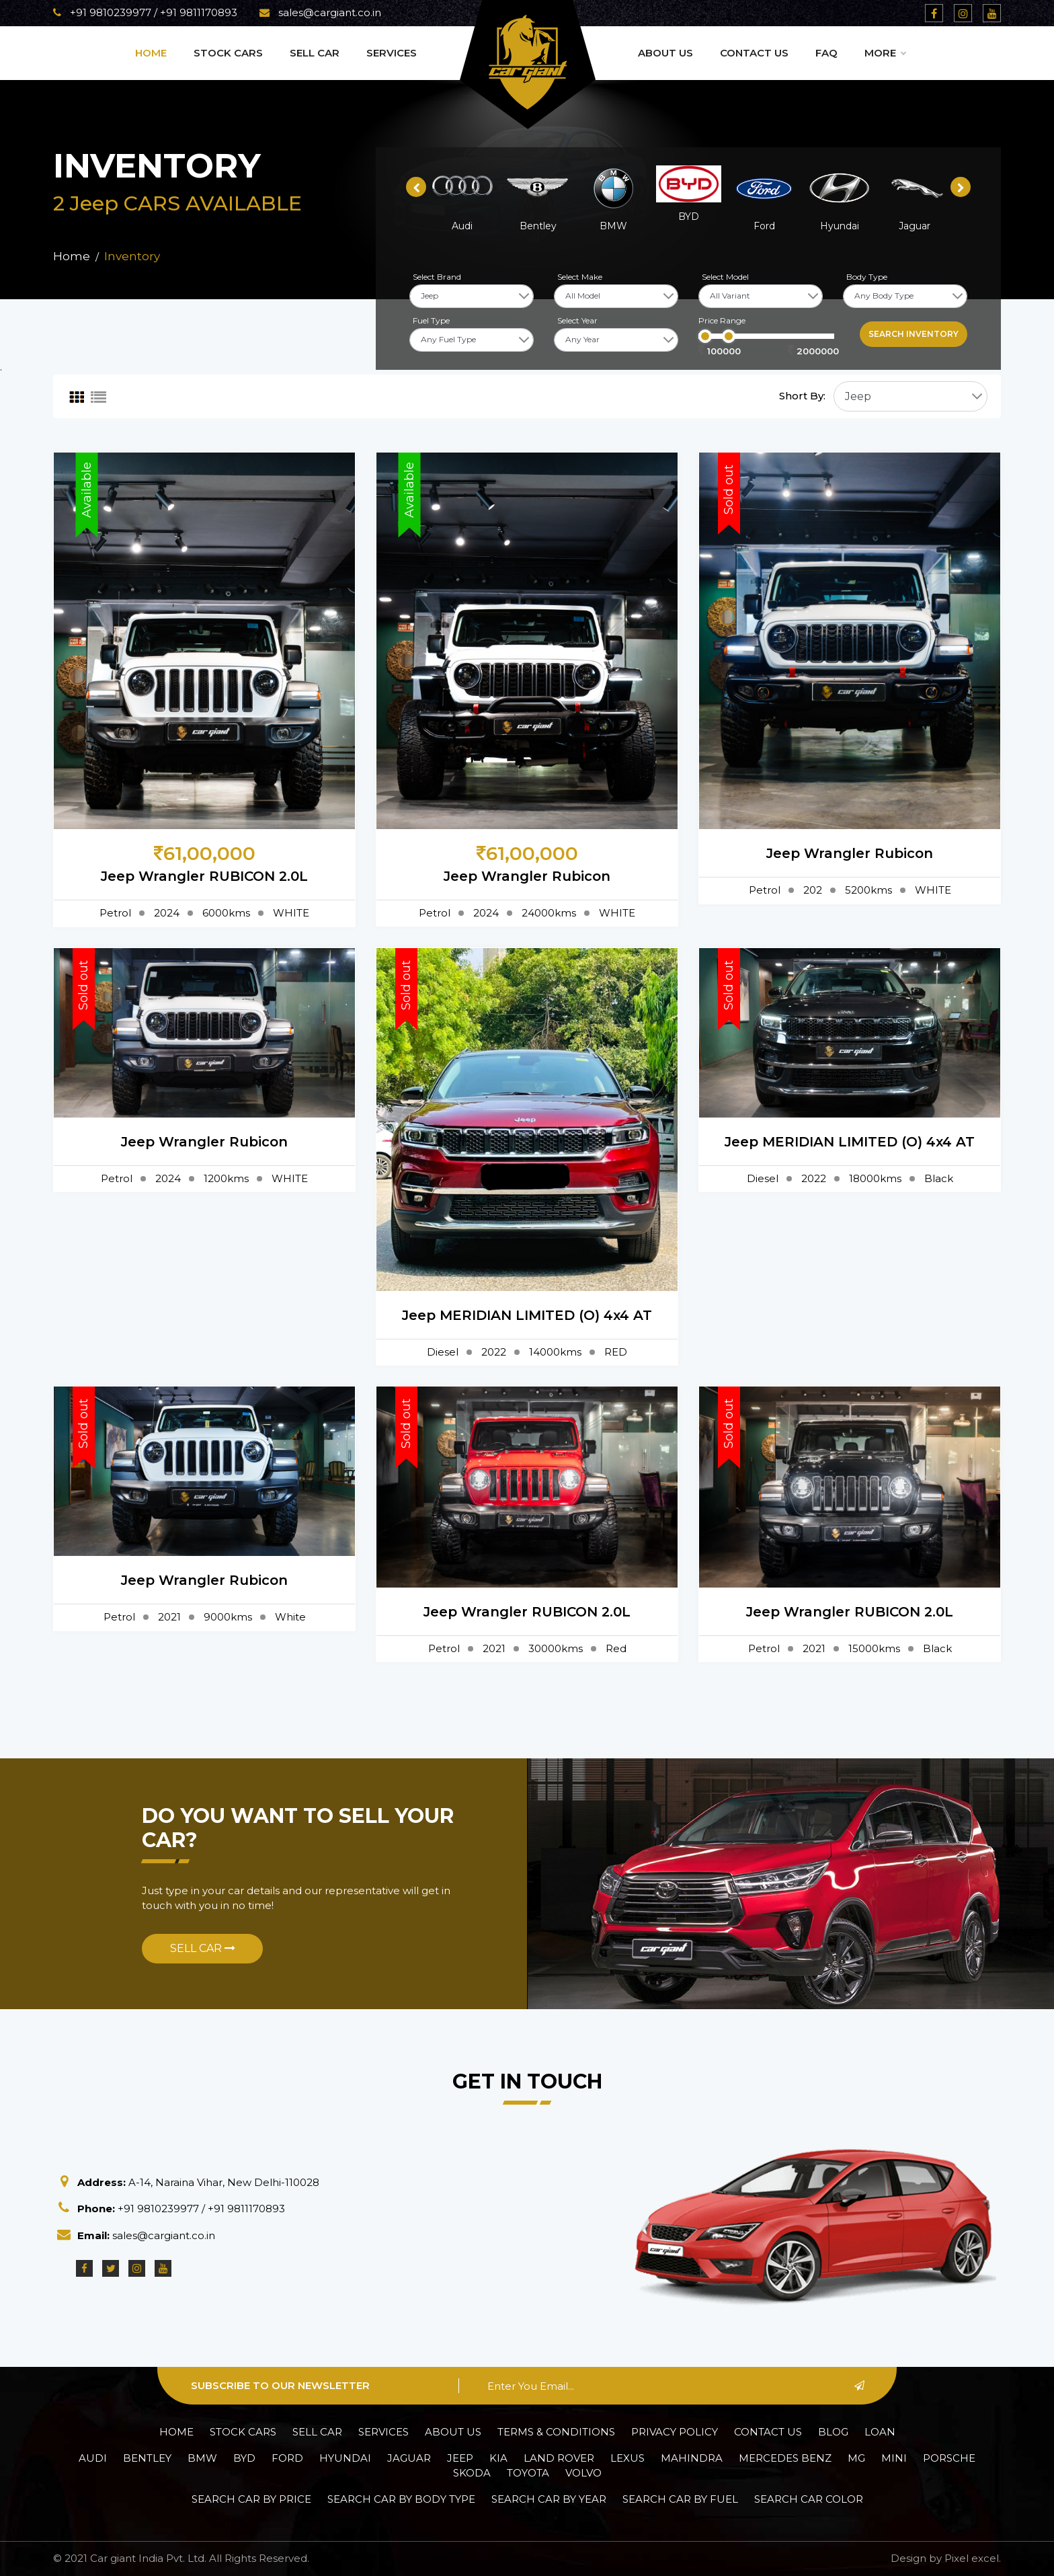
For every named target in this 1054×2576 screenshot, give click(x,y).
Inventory (132, 256)
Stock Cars (228, 52)
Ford (287, 2458)
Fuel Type (431, 320)
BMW (202, 2458)
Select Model (725, 277)
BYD (244, 2458)
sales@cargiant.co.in (320, 12)
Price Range (721, 320)
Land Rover (559, 2458)
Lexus (627, 2458)
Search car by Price (251, 2499)
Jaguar (409, 2458)
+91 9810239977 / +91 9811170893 (145, 12)
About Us (665, 52)
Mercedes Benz (785, 2458)
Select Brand (437, 277)
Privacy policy (674, 2431)
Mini (894, 2458)
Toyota (528, 2472)
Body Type (866, 277)
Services (391, 52)
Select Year (577, 320)
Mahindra (692, 2458)
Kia (498, 2458)
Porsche (949, 2458)
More (884, 53)
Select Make (579, 277)
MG (856, 2458)
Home (151, 52)
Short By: (802, 395)
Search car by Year (548, 2499)
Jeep (460, 2458)
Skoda (472, 2472)
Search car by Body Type (401, 2499)
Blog (833, 2431)
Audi (93, 2458)
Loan (879, 2431)
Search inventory (913, 334)
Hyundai (345, 2458)
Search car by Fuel (680, 2499)
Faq (826, 52)
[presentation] (416, 187)
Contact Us (754, 52)
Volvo (583, 2472)
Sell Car (314, 52)
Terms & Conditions (556, 2431)
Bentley (147, 2458)
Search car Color (808, 2499)
